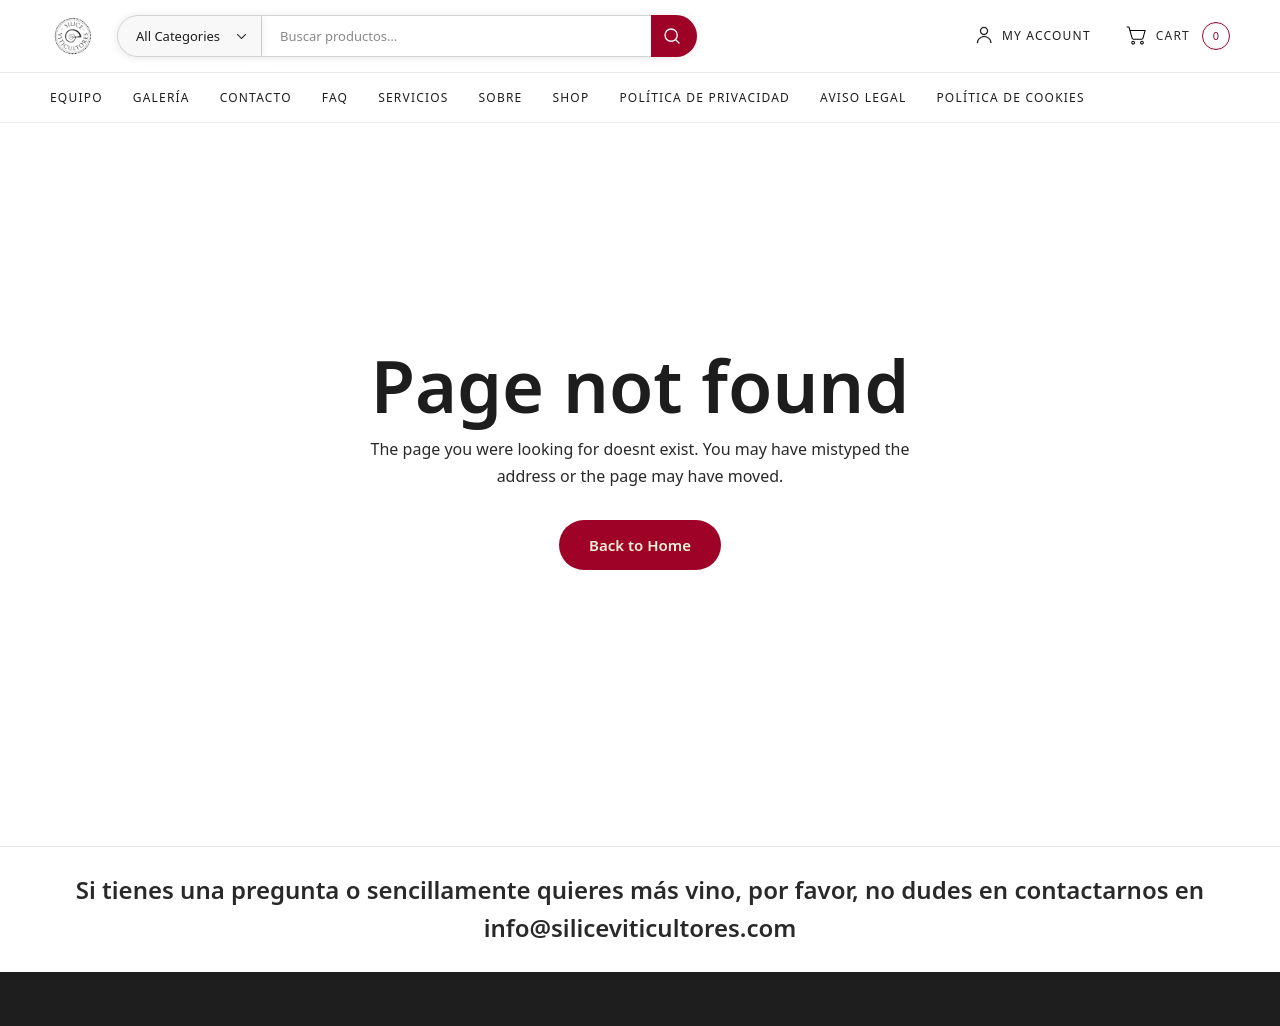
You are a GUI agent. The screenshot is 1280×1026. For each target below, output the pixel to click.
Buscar (674, 36)
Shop (570, 97)
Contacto (256, 97)
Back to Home (640, 545)
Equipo (76, 97)
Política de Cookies (1010, 97)
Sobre (501, 97)
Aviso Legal (863, 97)
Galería (161, 97)
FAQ (335, 97)
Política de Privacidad (704, 97)
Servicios (413, 97)
